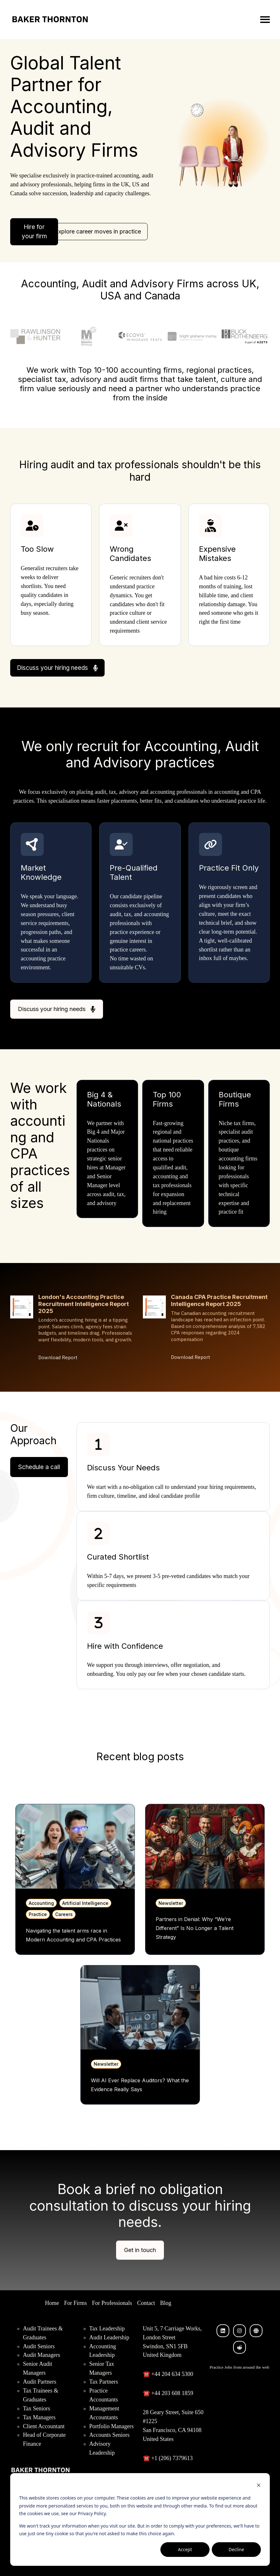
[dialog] (140, 2519)
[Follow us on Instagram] (239, 2330)
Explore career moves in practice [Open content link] (98, 231)
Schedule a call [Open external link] (39, 1467)
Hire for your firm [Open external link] (34, 231)
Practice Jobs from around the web (239, 2367)
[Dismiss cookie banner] (258, 2486)
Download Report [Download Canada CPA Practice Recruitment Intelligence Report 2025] (190, 1357)
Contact (146, 2303)
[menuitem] (52, 2303)
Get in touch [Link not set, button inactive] (140, 2250)
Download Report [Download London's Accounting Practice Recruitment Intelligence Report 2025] (57, 1357)
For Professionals (112, 2303)
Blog (165, 2303)
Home (52, 2303)
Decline (236, 2549)
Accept (185, 2549)
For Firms (75, 2303)
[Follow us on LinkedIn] (223, 2330)
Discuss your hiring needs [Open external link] (57, 667)
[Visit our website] (256, 2330)
